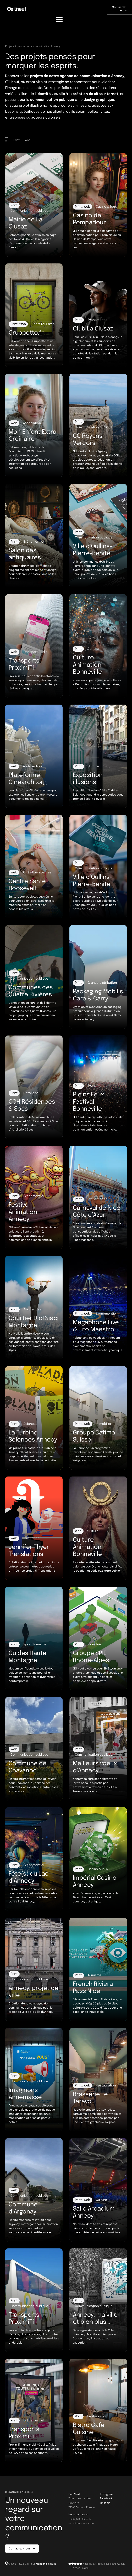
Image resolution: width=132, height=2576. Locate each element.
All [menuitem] (6, 140)
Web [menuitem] (27, 140)
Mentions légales (46, 2564)
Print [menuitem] (16, 140)
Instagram (106, 2494)
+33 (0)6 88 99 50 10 (79, 2519)
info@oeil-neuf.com (81, 2523)
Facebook (106, 2498)
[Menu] (59, 19)
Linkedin (105, 2503)
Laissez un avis (80, 2568)
